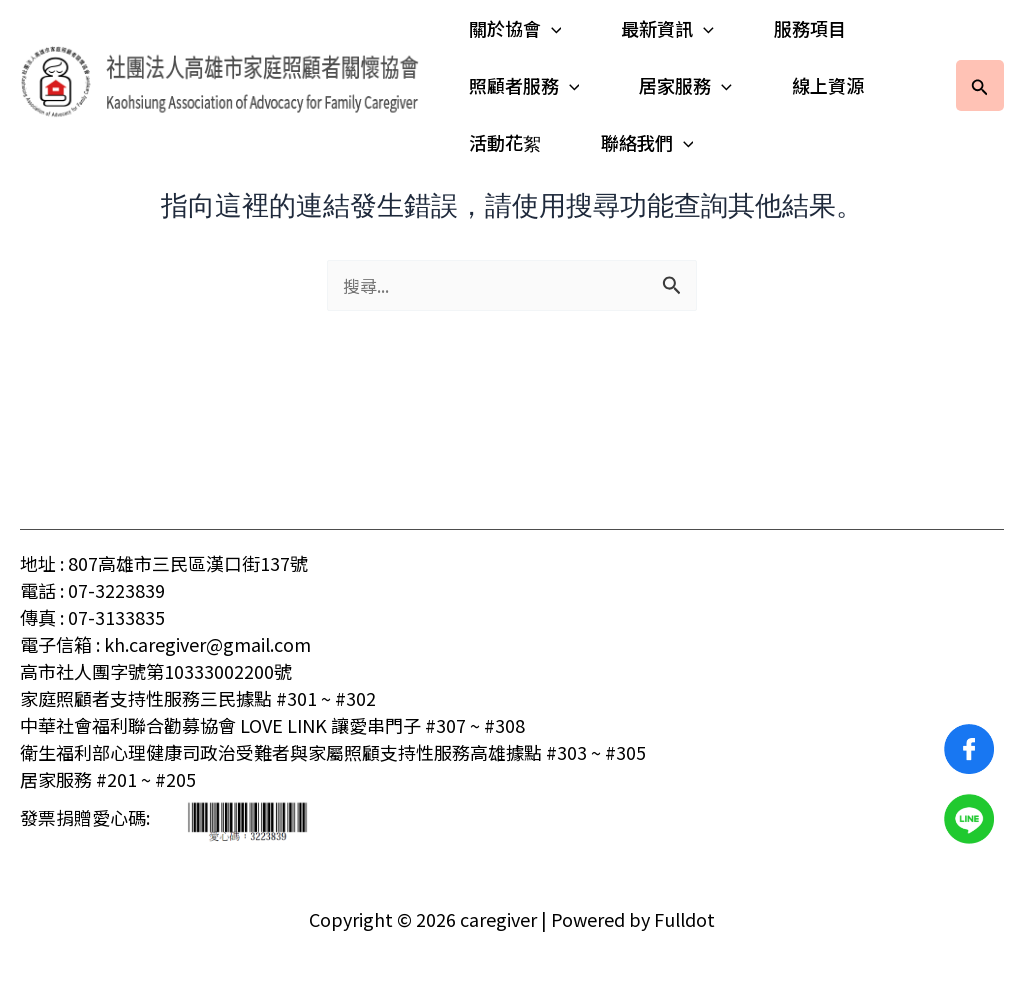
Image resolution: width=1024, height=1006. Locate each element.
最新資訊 (663, 28)
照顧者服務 (524, 85)
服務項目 (802, 28)
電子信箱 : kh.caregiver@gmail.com (165, 644)
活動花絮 (505, 142)
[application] (551, 28)
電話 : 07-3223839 (92, 590)
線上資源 (820, 85)
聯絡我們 (643, 142)
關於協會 (515, 28)
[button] (980, 85)
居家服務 (681, 85)
